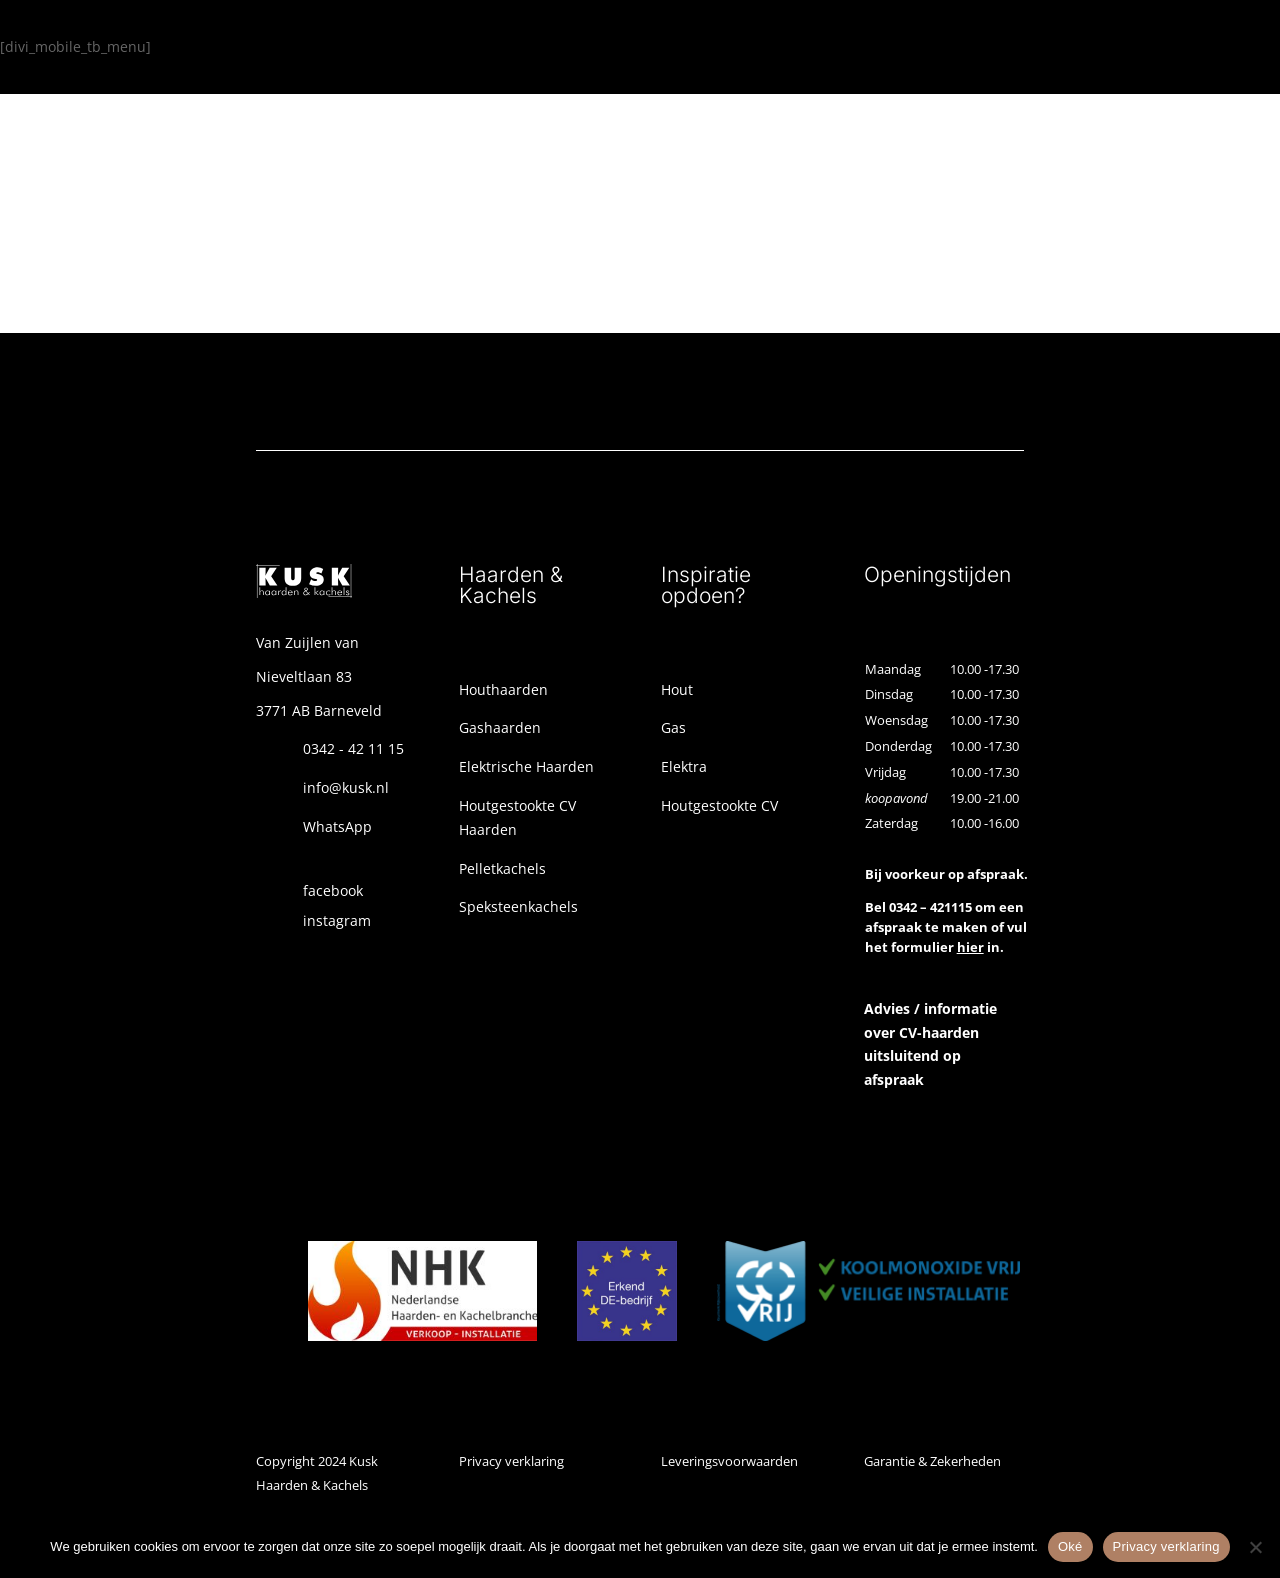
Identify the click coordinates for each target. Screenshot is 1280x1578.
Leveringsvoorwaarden (729, 1461)
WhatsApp (337, 826)
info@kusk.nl (346, 787)
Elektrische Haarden (526, 766)
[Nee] (1255, 1547)
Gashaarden (500, 727)
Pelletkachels (502, 868)
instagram (337, 920)
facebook (333, 890)
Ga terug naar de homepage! (224, 244)
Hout (677, 689)
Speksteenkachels (518, 906)
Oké (1070, 1546)
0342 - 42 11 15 (353, 748)
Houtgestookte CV (719, 805)
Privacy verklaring (511, 1461)
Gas (673, 727)
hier (970, 947)
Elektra (684, 766)
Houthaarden (503, 689)
